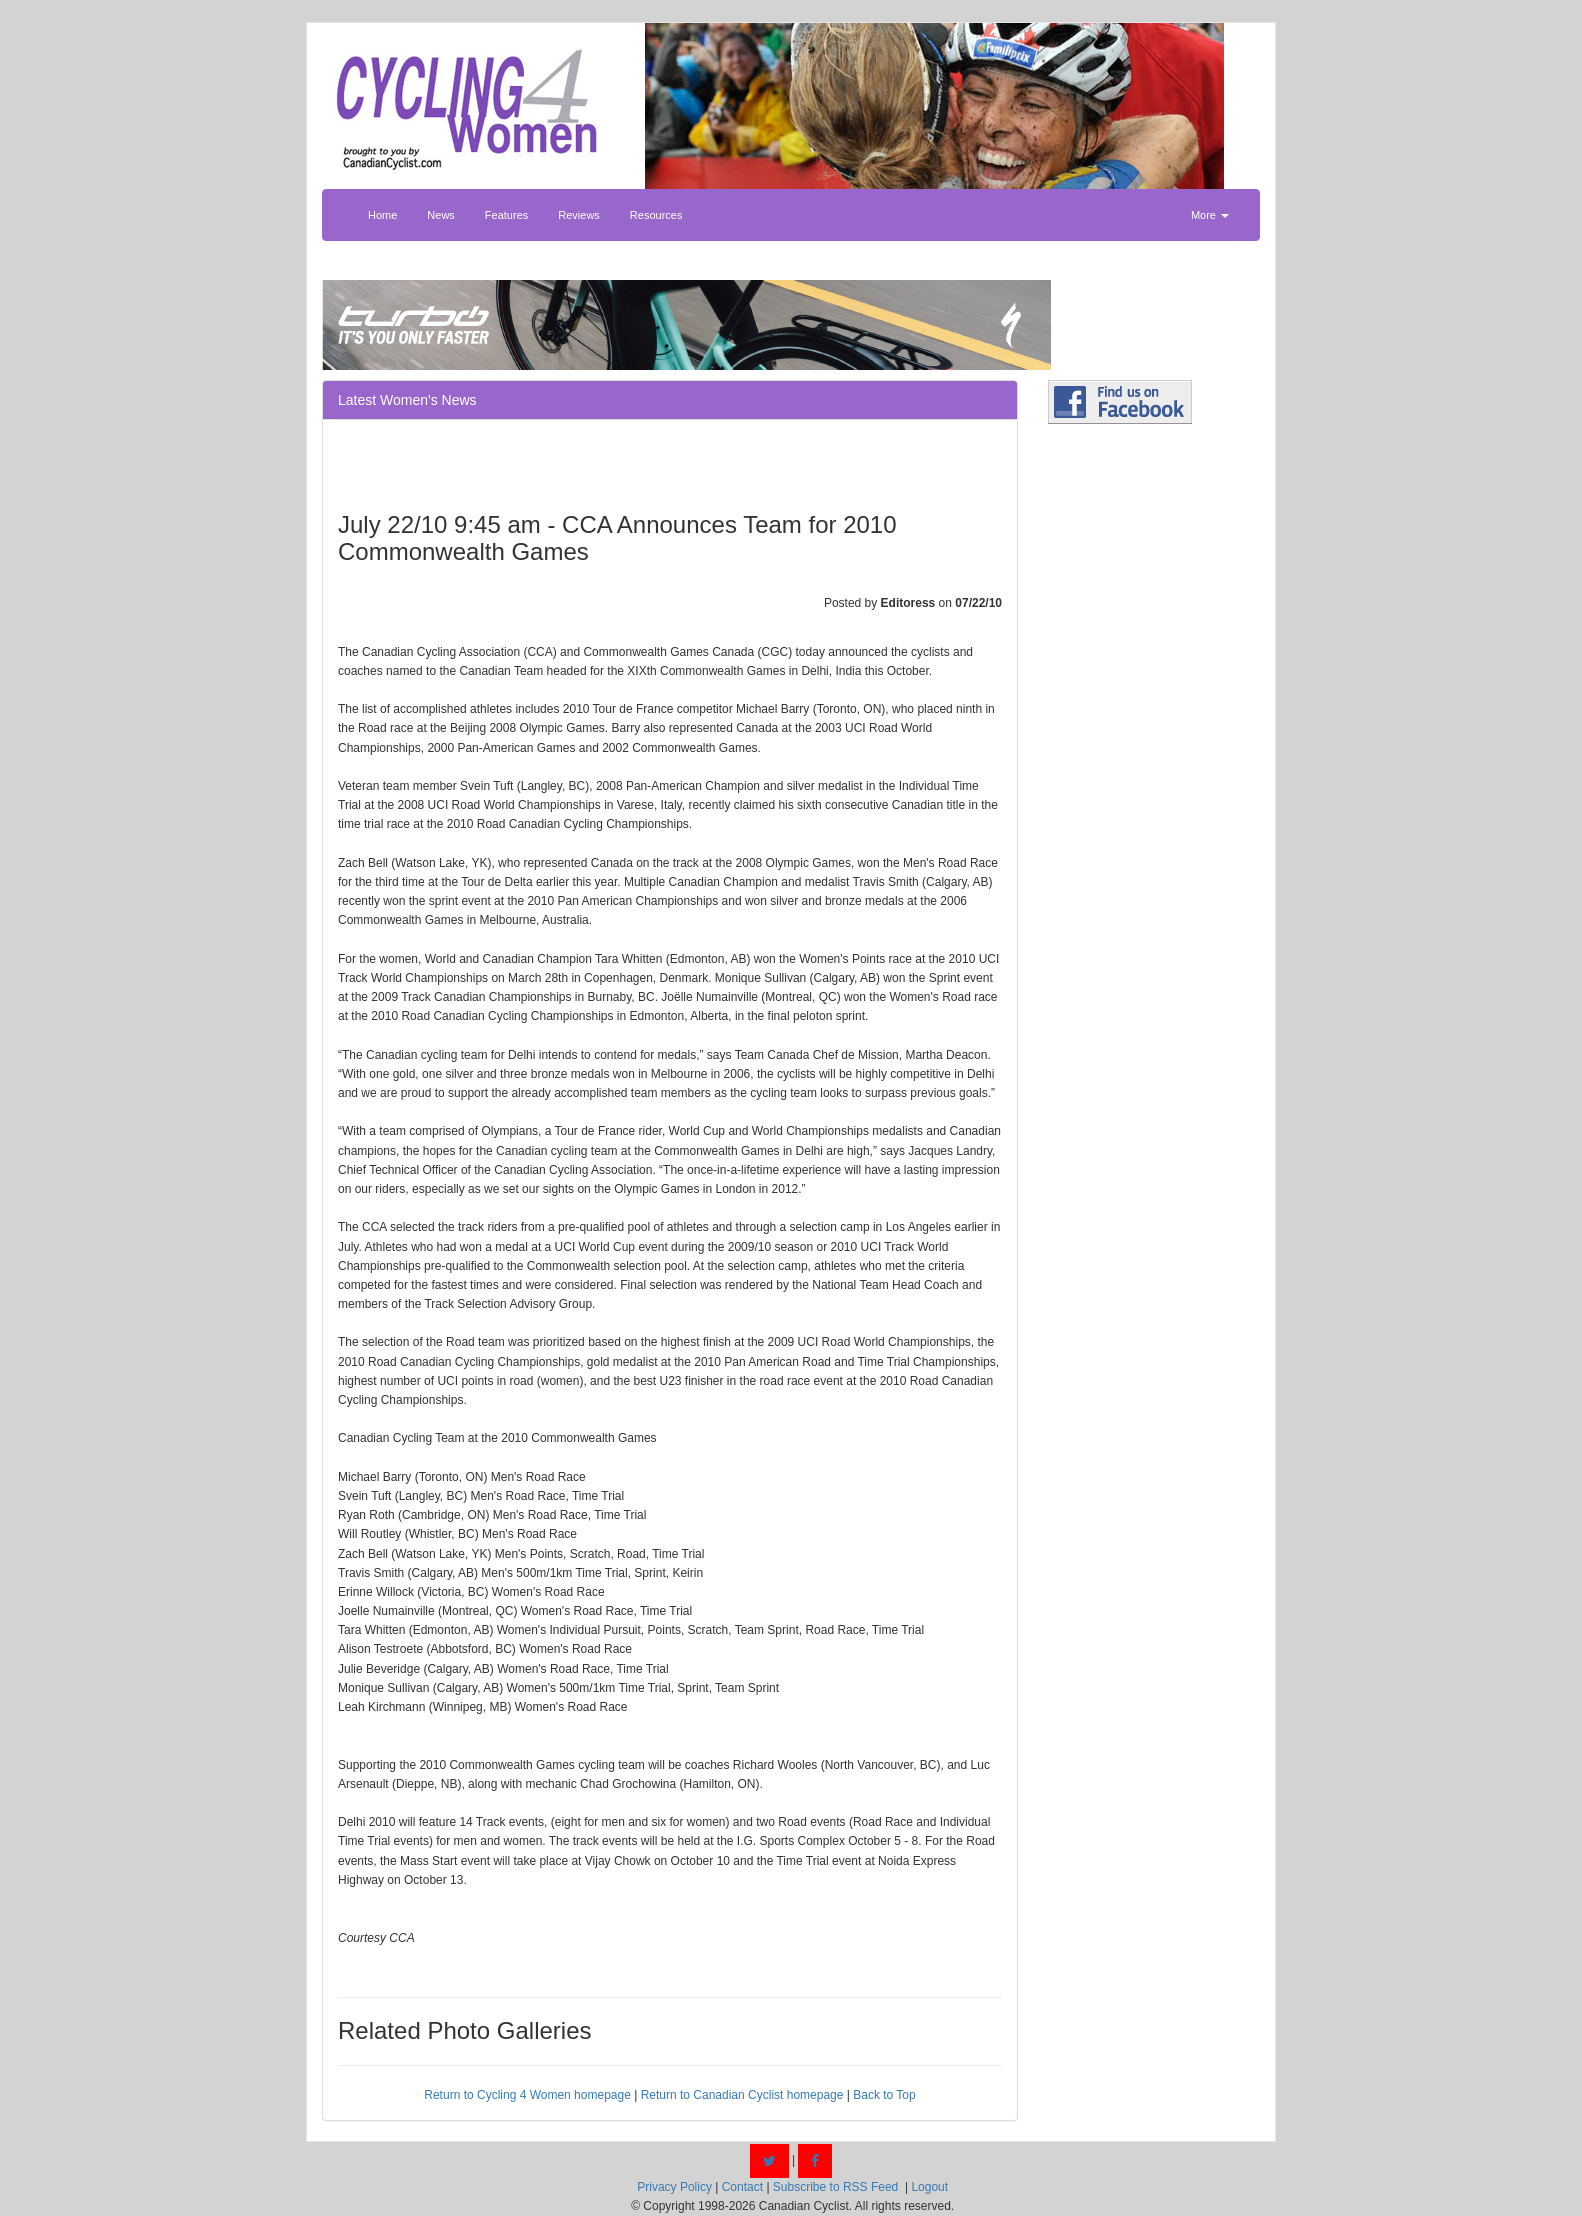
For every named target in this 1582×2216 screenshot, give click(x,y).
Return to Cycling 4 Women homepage (527, 2095)
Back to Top (884, 2095)
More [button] (1210, 215)
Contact (742, 2187)
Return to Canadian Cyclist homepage (742, 2095)
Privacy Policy (674, 2187)
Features (506, 215)
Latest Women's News (407, 400)
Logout (929, 2187)
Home (382, 215)
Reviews (579, 215)
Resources (656, 215)
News (441, 215)
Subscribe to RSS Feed (835, 2187)
